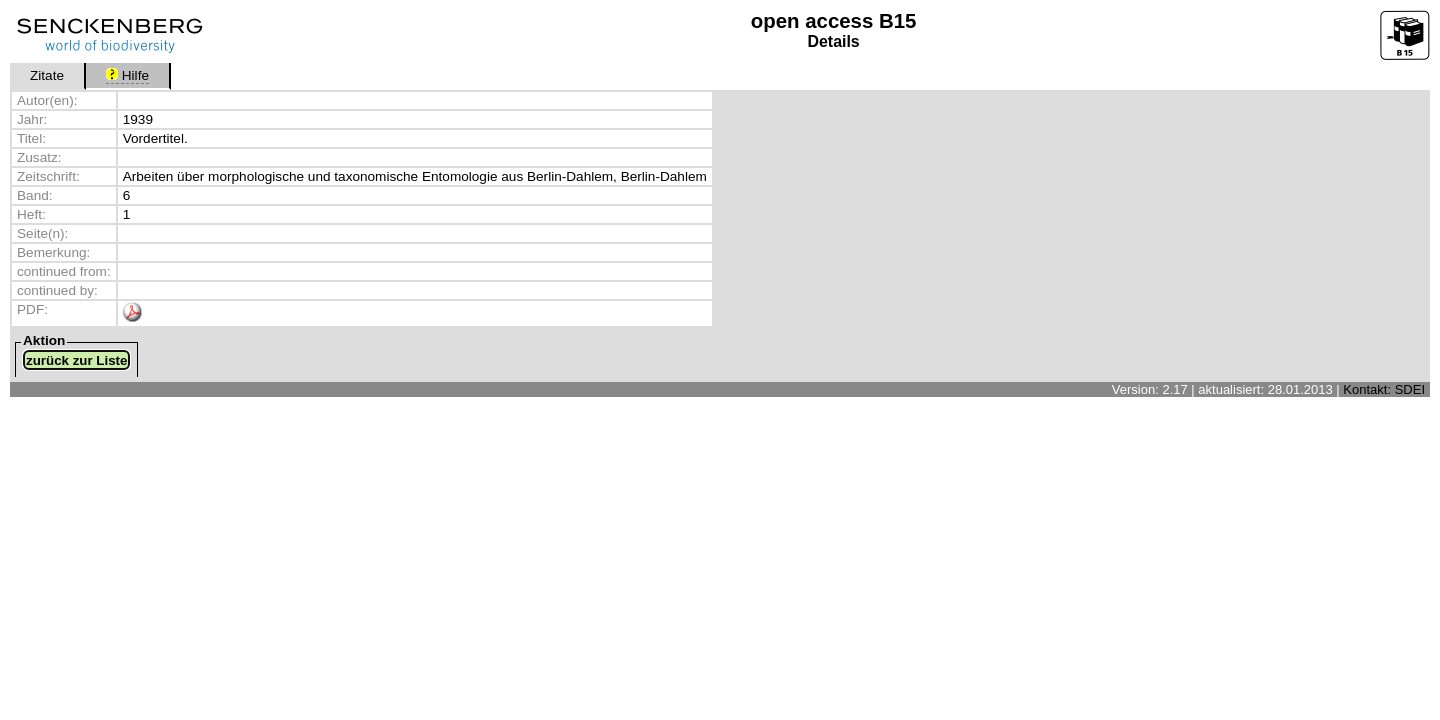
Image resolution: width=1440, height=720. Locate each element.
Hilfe (127, 75)
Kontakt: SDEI (1384, 389)
